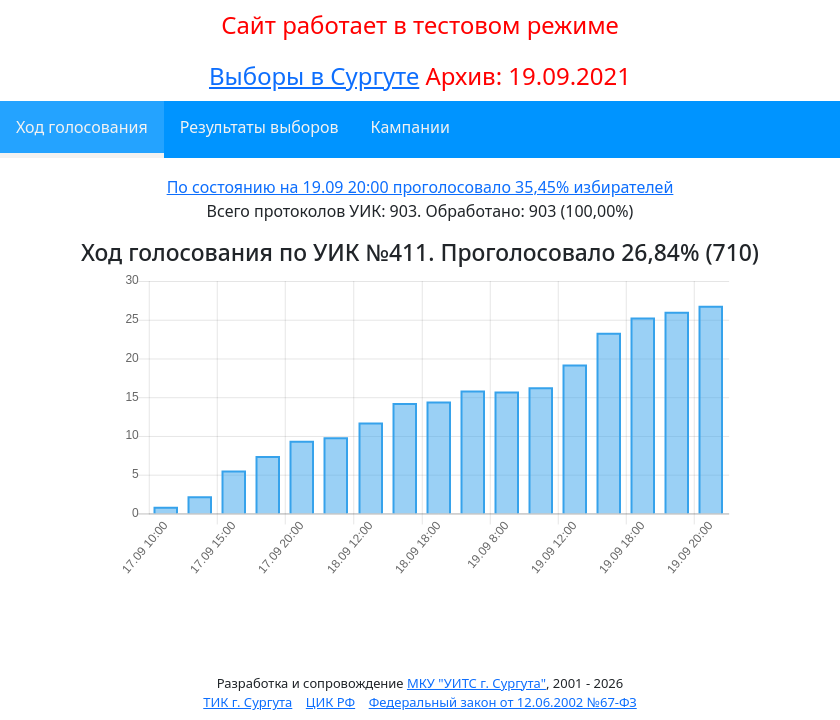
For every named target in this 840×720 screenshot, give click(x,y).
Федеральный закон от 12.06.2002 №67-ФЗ (503, 702)
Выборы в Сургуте (314, 75)
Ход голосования (82, 127)
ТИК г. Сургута (247, 702)
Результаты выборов (259, 127)
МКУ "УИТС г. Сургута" (476, 683)
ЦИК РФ (330, 702)
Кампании (410, 127)
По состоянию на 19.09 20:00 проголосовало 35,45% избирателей (420, 187)
